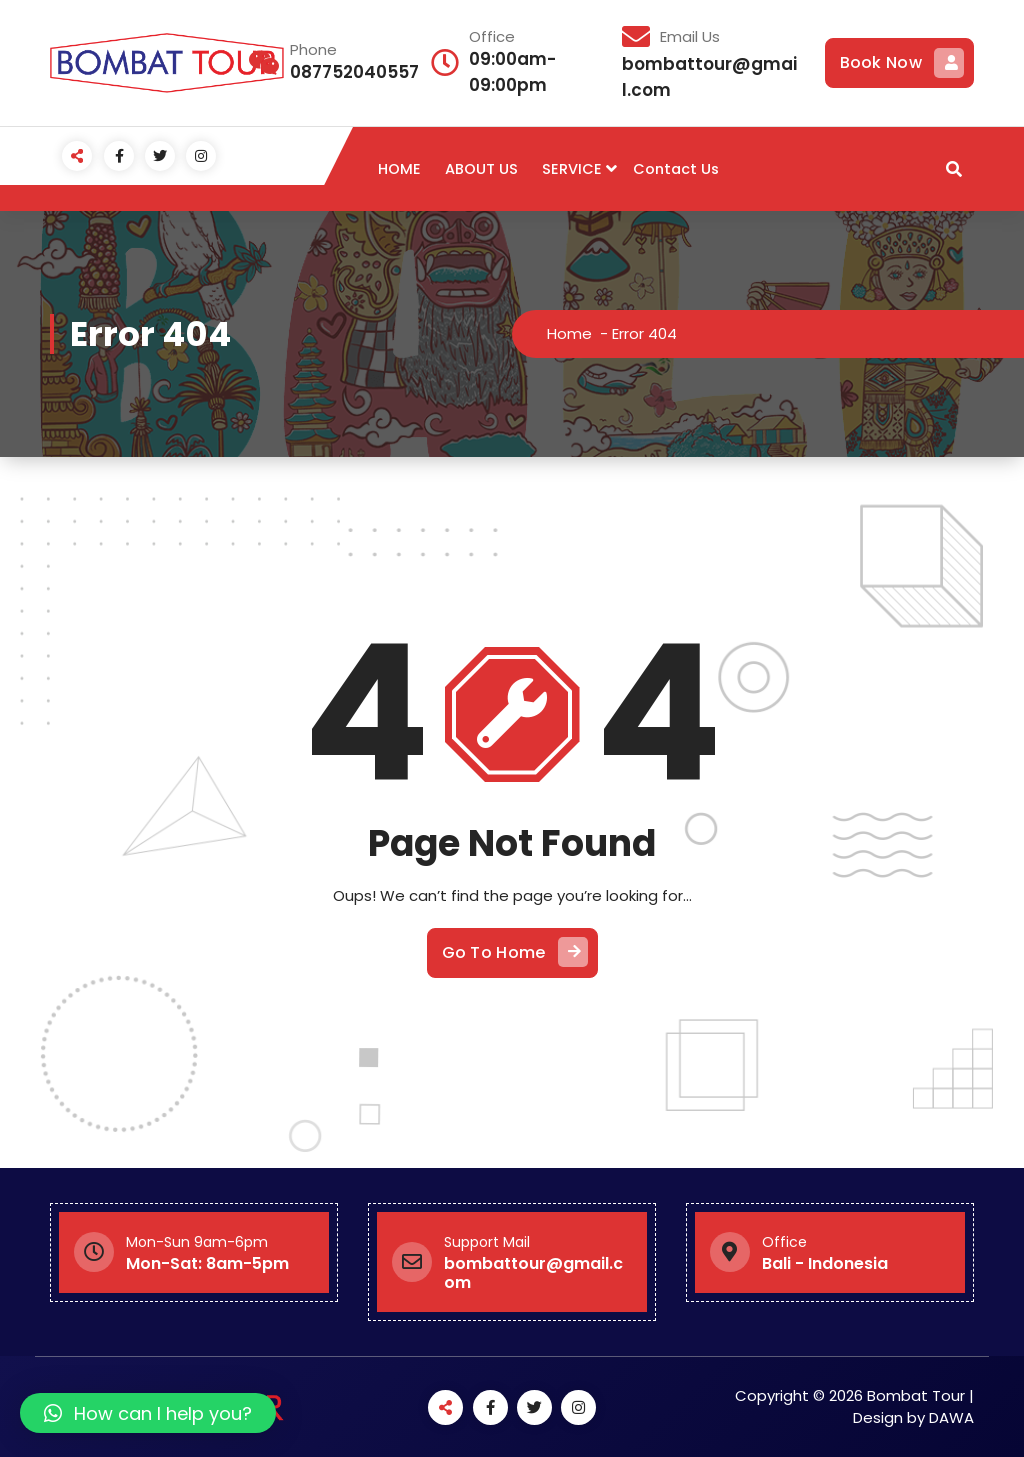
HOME (399, 169)
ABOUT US (481, 169)
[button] (148, 1413)
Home (570, 333)
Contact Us (676, 169)
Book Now (902, 63)
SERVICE (572, 169)
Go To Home (515, 952)
